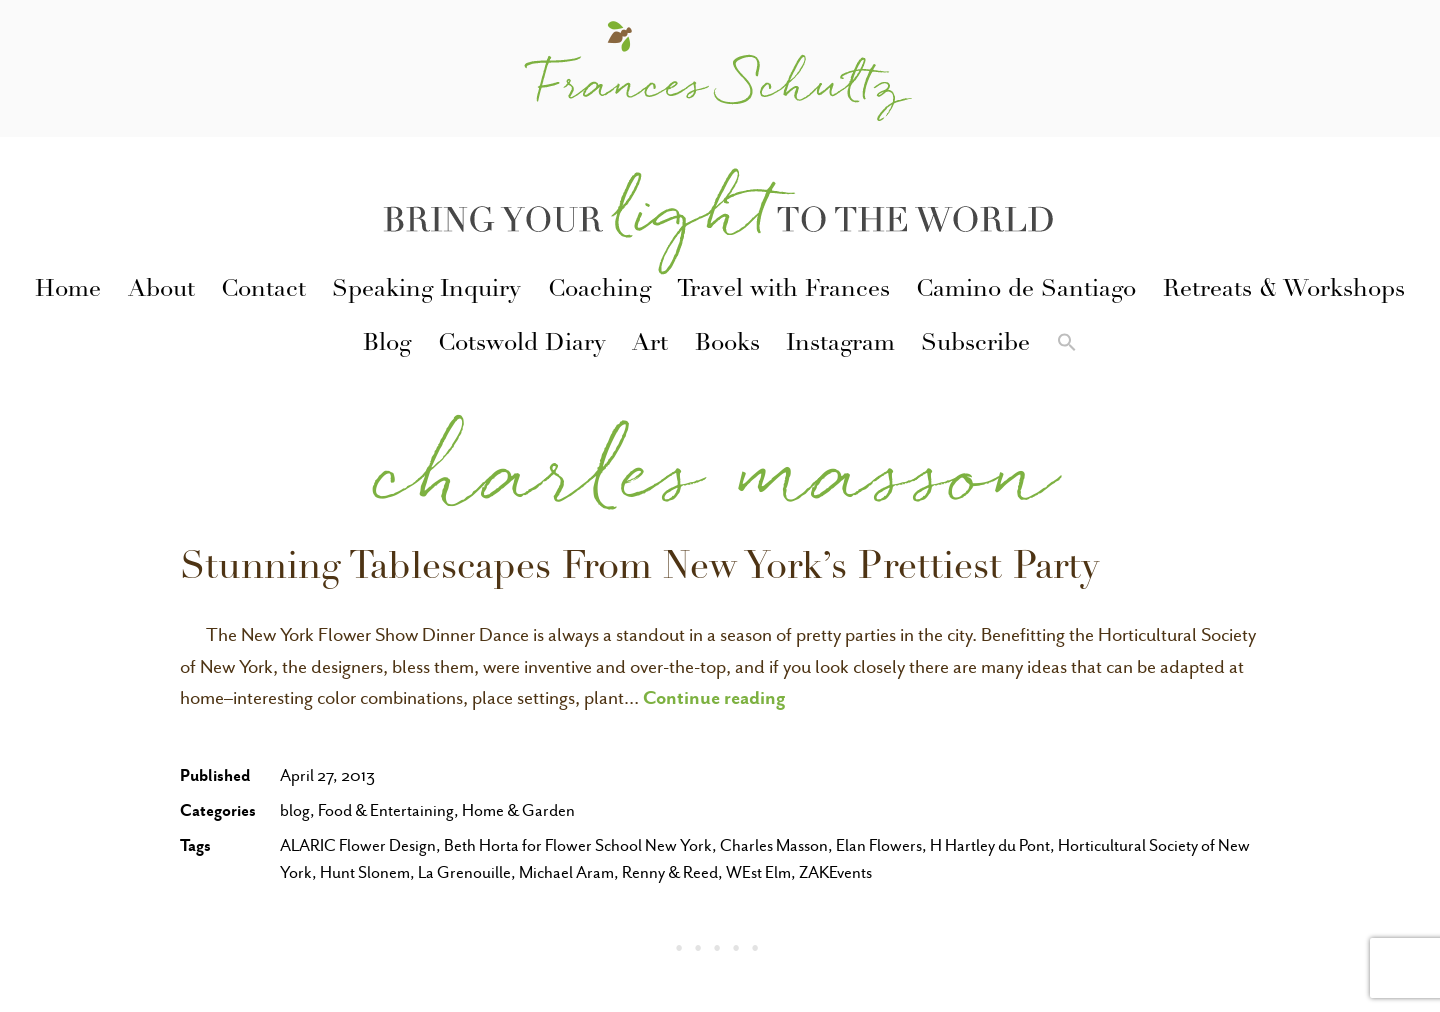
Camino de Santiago (1026, 291)
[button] (1066, 346)
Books (727, 345)
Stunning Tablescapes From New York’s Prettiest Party (639, 570)
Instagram (840, 345)
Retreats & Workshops (1284, 291)
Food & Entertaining (386, 810)
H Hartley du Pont (990, 845)
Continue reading (714, 697)
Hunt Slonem (365, 872)
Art (650, 345)
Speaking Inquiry (426, 291)
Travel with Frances (783, 291)
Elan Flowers (879, 845)
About (161, 291)
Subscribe (975, 345)
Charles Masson (774, 845)
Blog (387, 345)
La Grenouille (464, 872)
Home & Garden (518, 810)
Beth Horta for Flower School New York (578, 845)
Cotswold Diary (522, 345)
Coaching (599, 291)
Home (68, 291)
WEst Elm (758, 872)
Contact (263, 291)
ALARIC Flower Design (358, 845)
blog (295, 810)
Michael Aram (566, 872)
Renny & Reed (670, 872)
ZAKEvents (835, 872)
